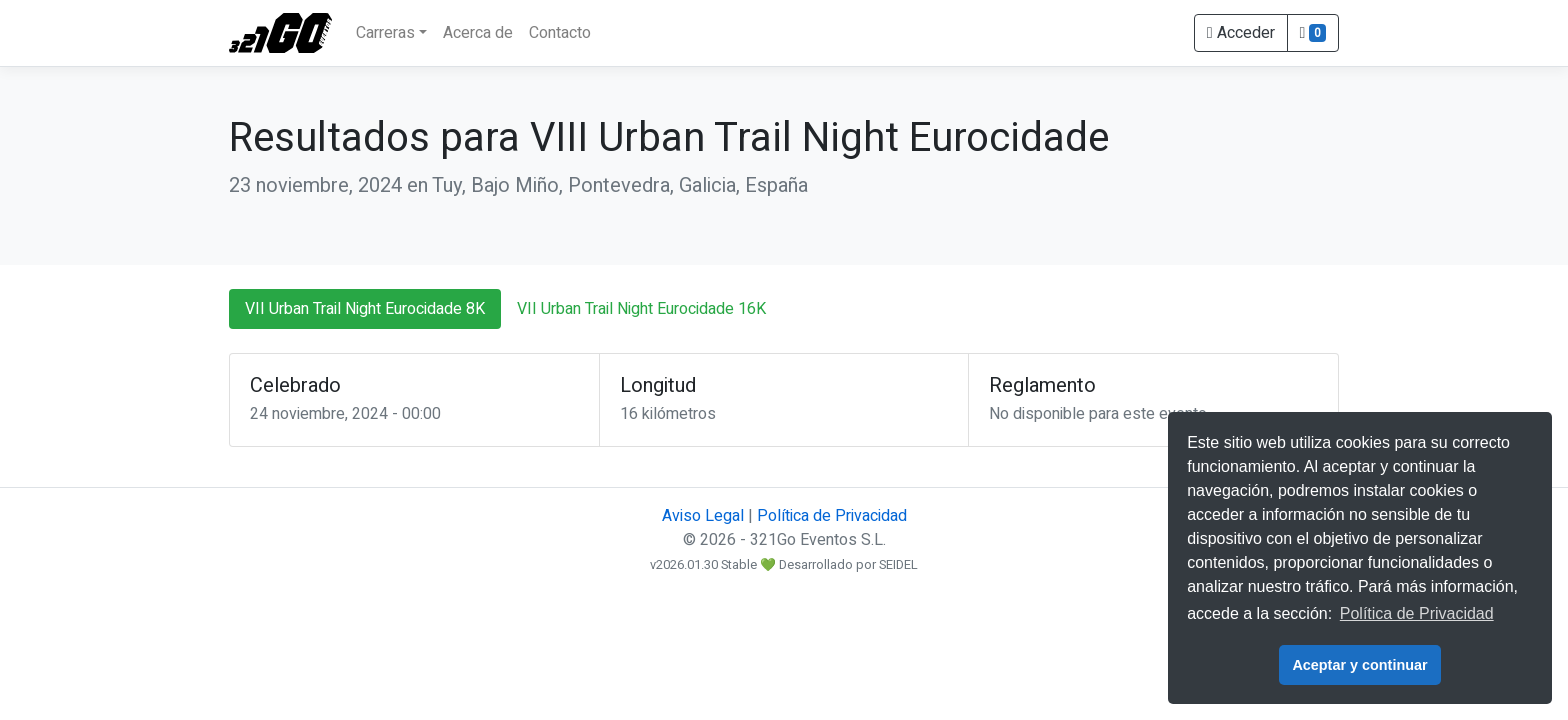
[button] (1313, 33)
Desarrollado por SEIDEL (848, 565)
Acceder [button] (1241, 33)
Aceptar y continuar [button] (1359, 665)
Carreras (385, 33)
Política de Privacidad (832, 516)
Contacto (560, 33)
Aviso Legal (703, 516)
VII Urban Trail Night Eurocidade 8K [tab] (365, 309)
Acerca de (478, 33)
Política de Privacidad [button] (1417, 613)
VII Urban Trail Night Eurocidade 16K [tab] (641, 309)
